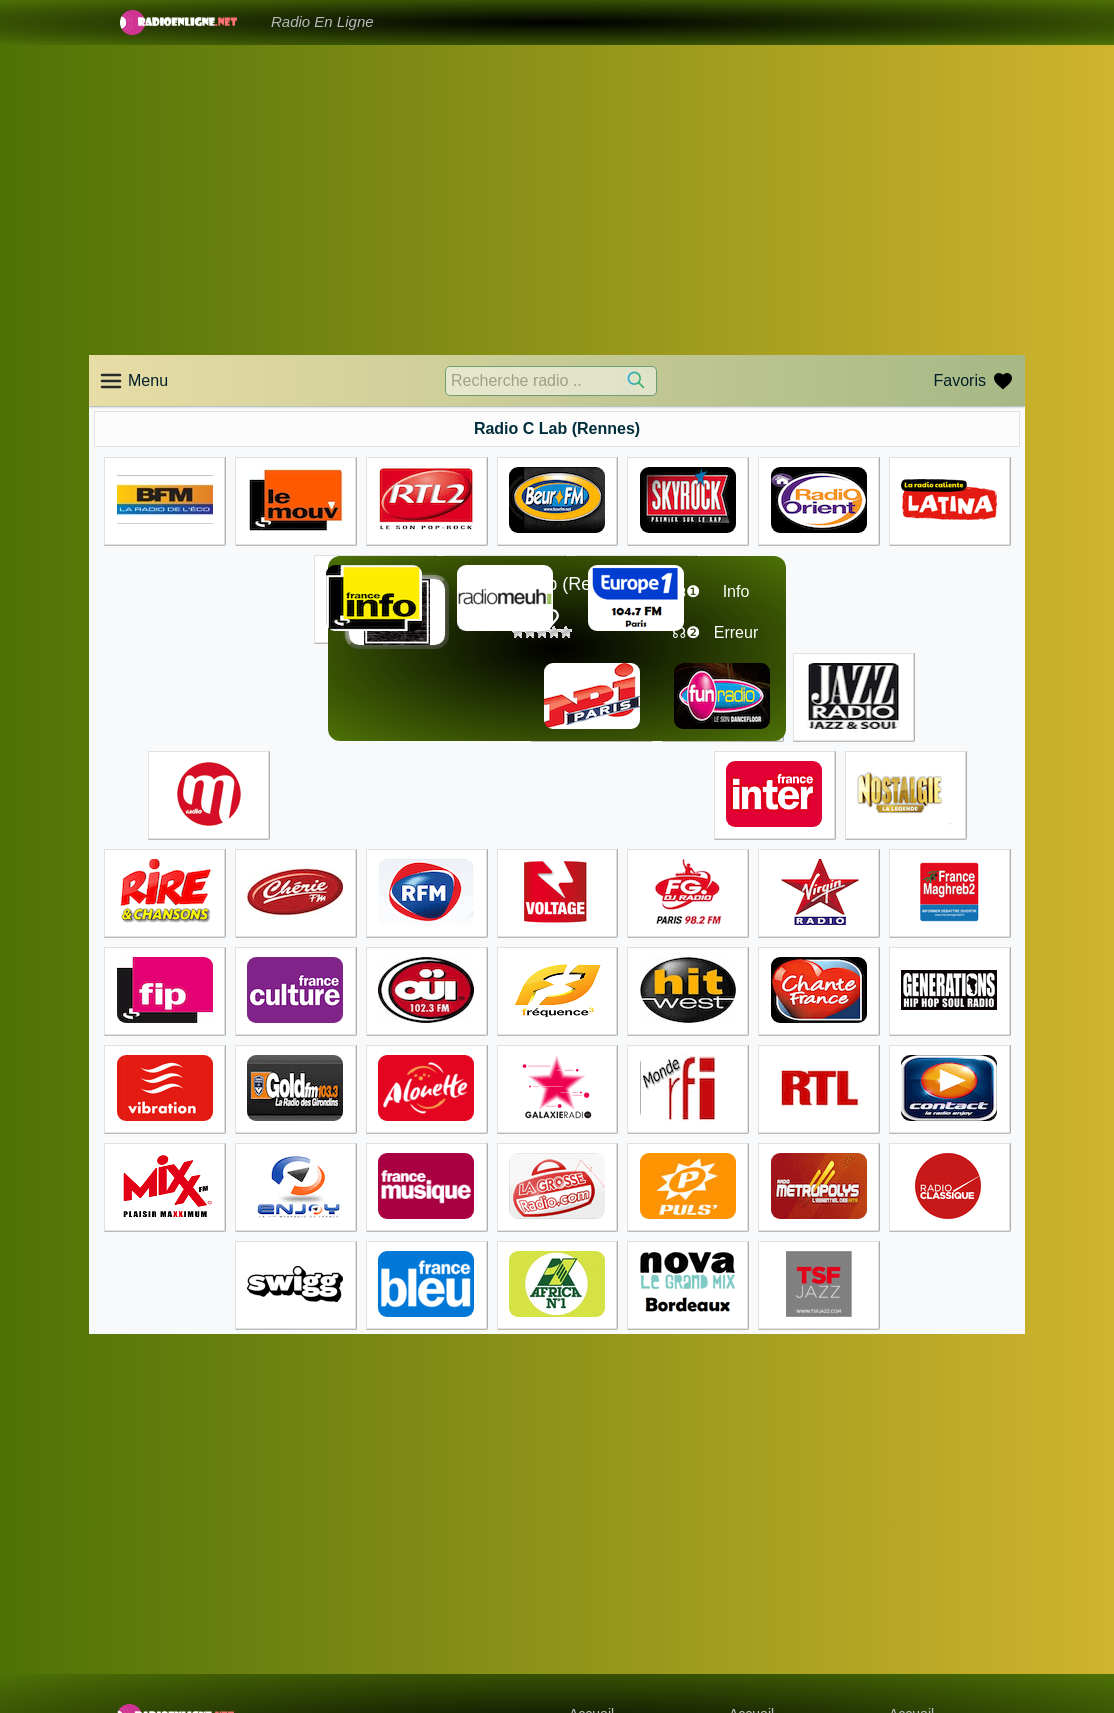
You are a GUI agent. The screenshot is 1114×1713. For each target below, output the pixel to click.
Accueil (591, 1616)
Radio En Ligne (322, 21)
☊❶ (686, 591)
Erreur (736, 632)
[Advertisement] (557, 200)
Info (736, 591)
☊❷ (686, 632)
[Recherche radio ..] (551, 381)
